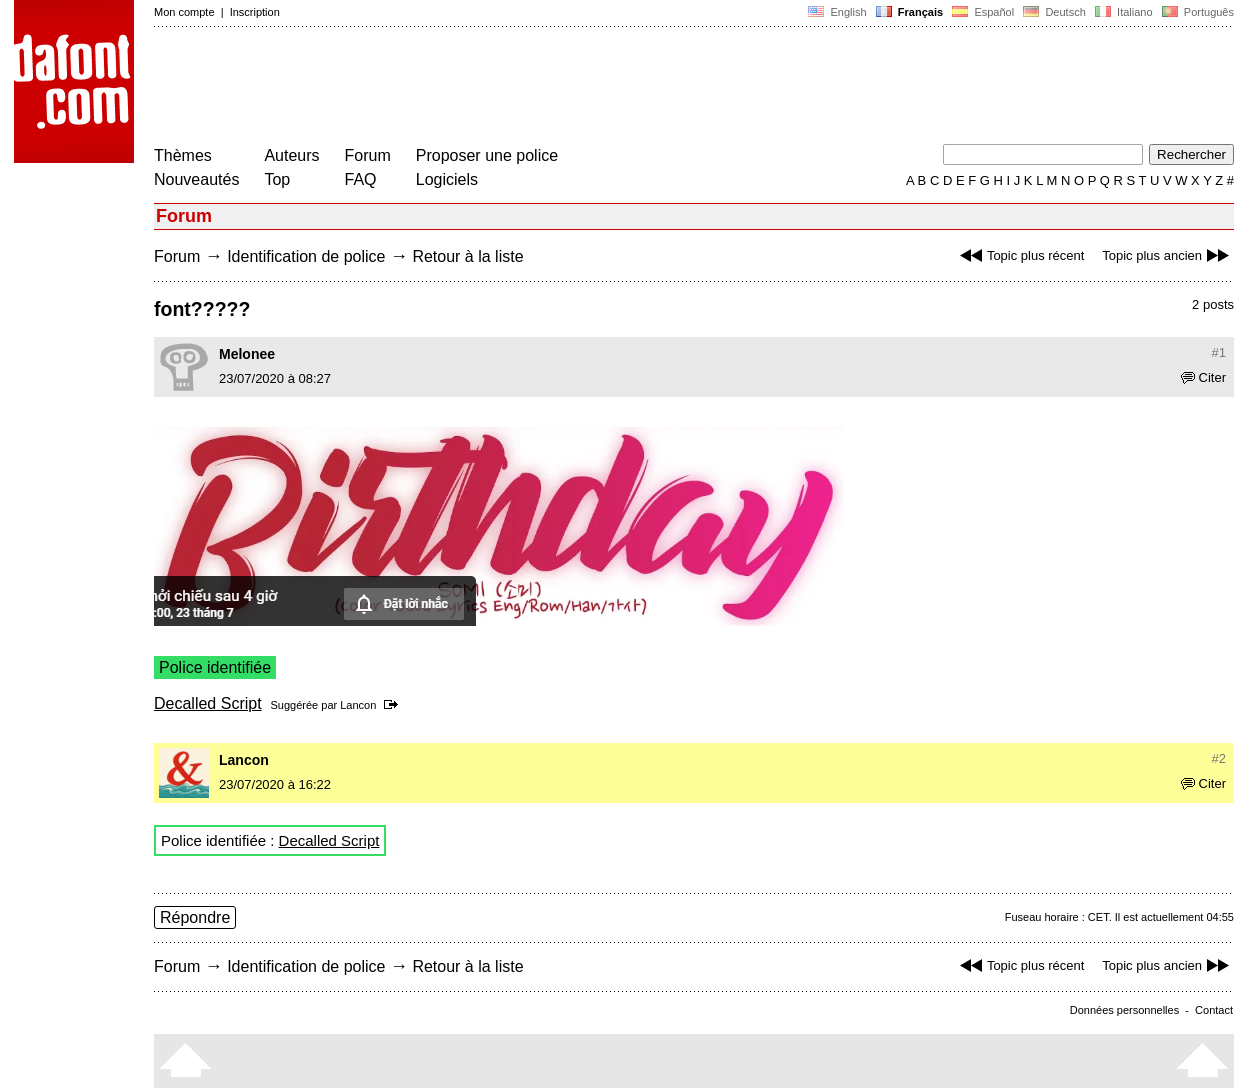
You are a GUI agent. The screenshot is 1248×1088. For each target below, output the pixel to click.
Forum (368, 155)
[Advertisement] (518, 88)
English (837, 12)
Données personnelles (1124, 1010)
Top (277, 179)
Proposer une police (487, 155)
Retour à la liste (467, 256)
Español (983, 12)
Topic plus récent (1020, 255)
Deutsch (1054, 12)
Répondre (195, 917)
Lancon (358, 705)
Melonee (247, 354)
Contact (1214, 1010)
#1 (1219, 352)
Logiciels (447, 179)
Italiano (1124, 12)
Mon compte (184, 12)
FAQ (361, 179)
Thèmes (183, 155)
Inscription (255, 12)
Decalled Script (208, 703)
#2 (1219, 758)
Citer (1203, 377)
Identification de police (306, 256)
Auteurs (291, 155)
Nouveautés (196, 179)
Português (1196, 12)
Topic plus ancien (1168, 255)
